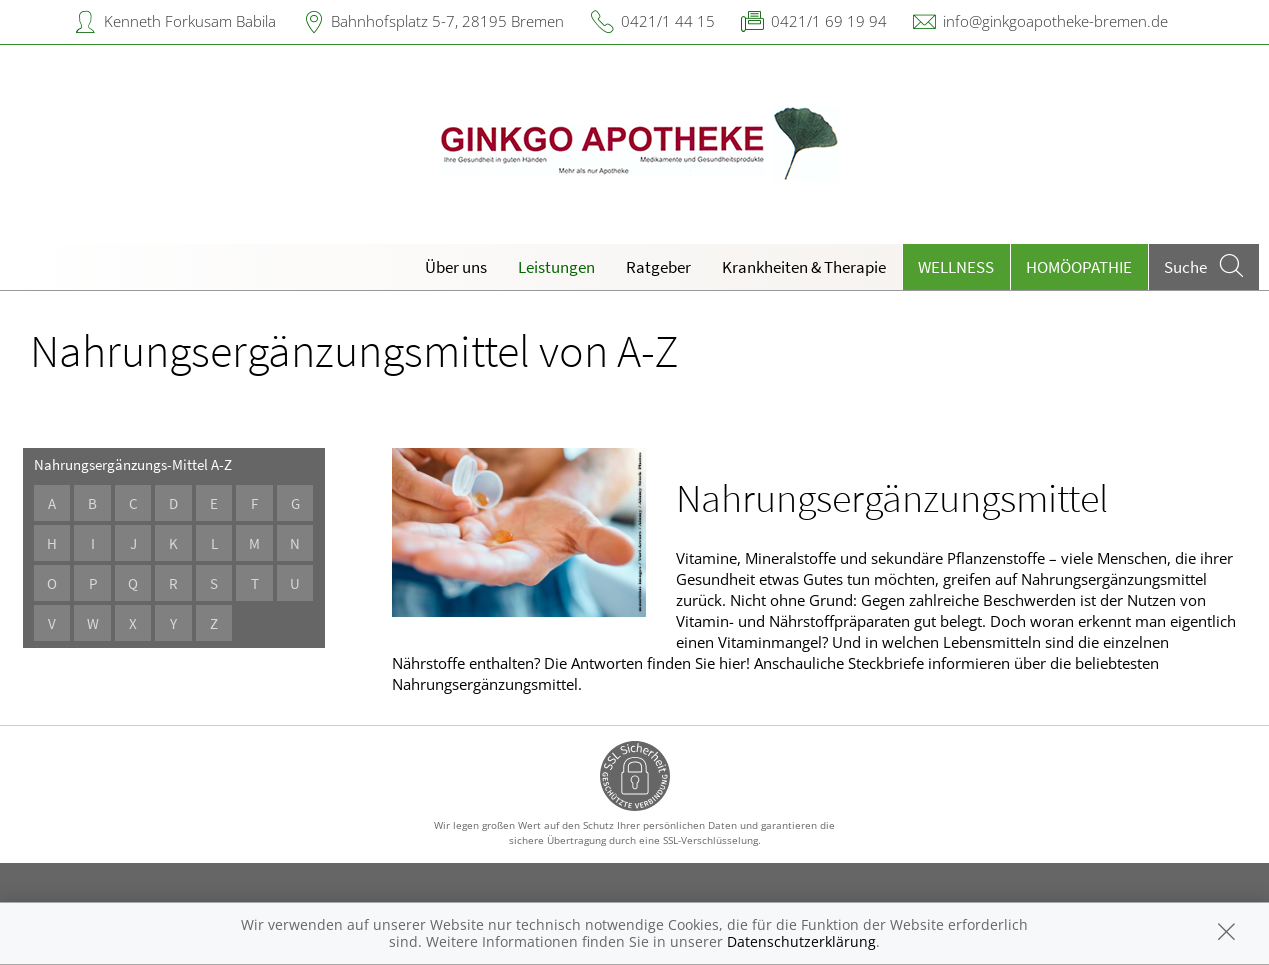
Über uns (456, 267)
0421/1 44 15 (668, 21)
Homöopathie (1079, 267)
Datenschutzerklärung (801, 941)
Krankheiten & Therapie (804, 267)
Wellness (956, 267)
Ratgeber (658, 267)
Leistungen (556, 267)
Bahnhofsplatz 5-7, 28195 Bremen (447, 21)
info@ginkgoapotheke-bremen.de (1055, 21)
